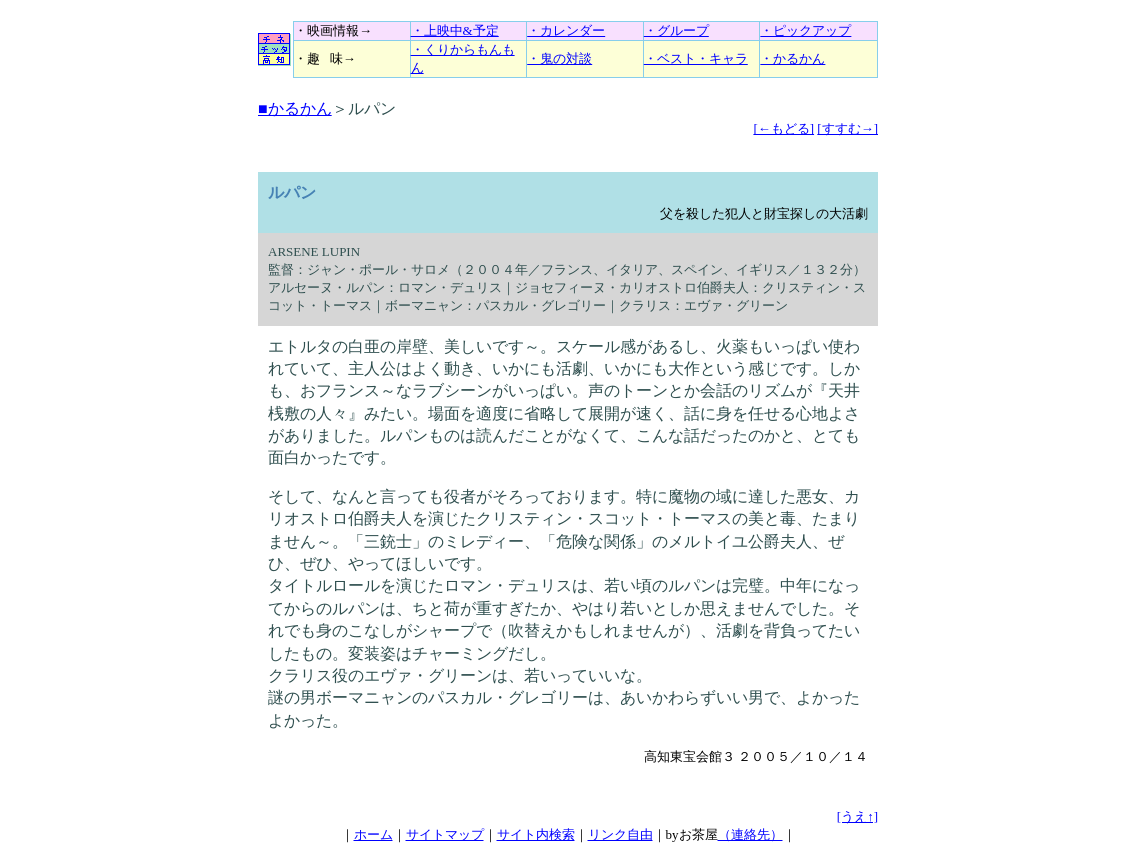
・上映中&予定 (455, 30)
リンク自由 (620, 834)
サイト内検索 (536, 834)
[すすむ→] (847, 128)
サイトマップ (445, 834)
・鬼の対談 (559, 58)
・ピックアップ (805, 30)
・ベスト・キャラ (696, 58)
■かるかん (295, 108)
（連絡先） (750, 834)
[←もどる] (783, 128)
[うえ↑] (857, 816)
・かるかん (792, 58)
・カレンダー (566, 30)
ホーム (373, 834)
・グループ (676, 30)
